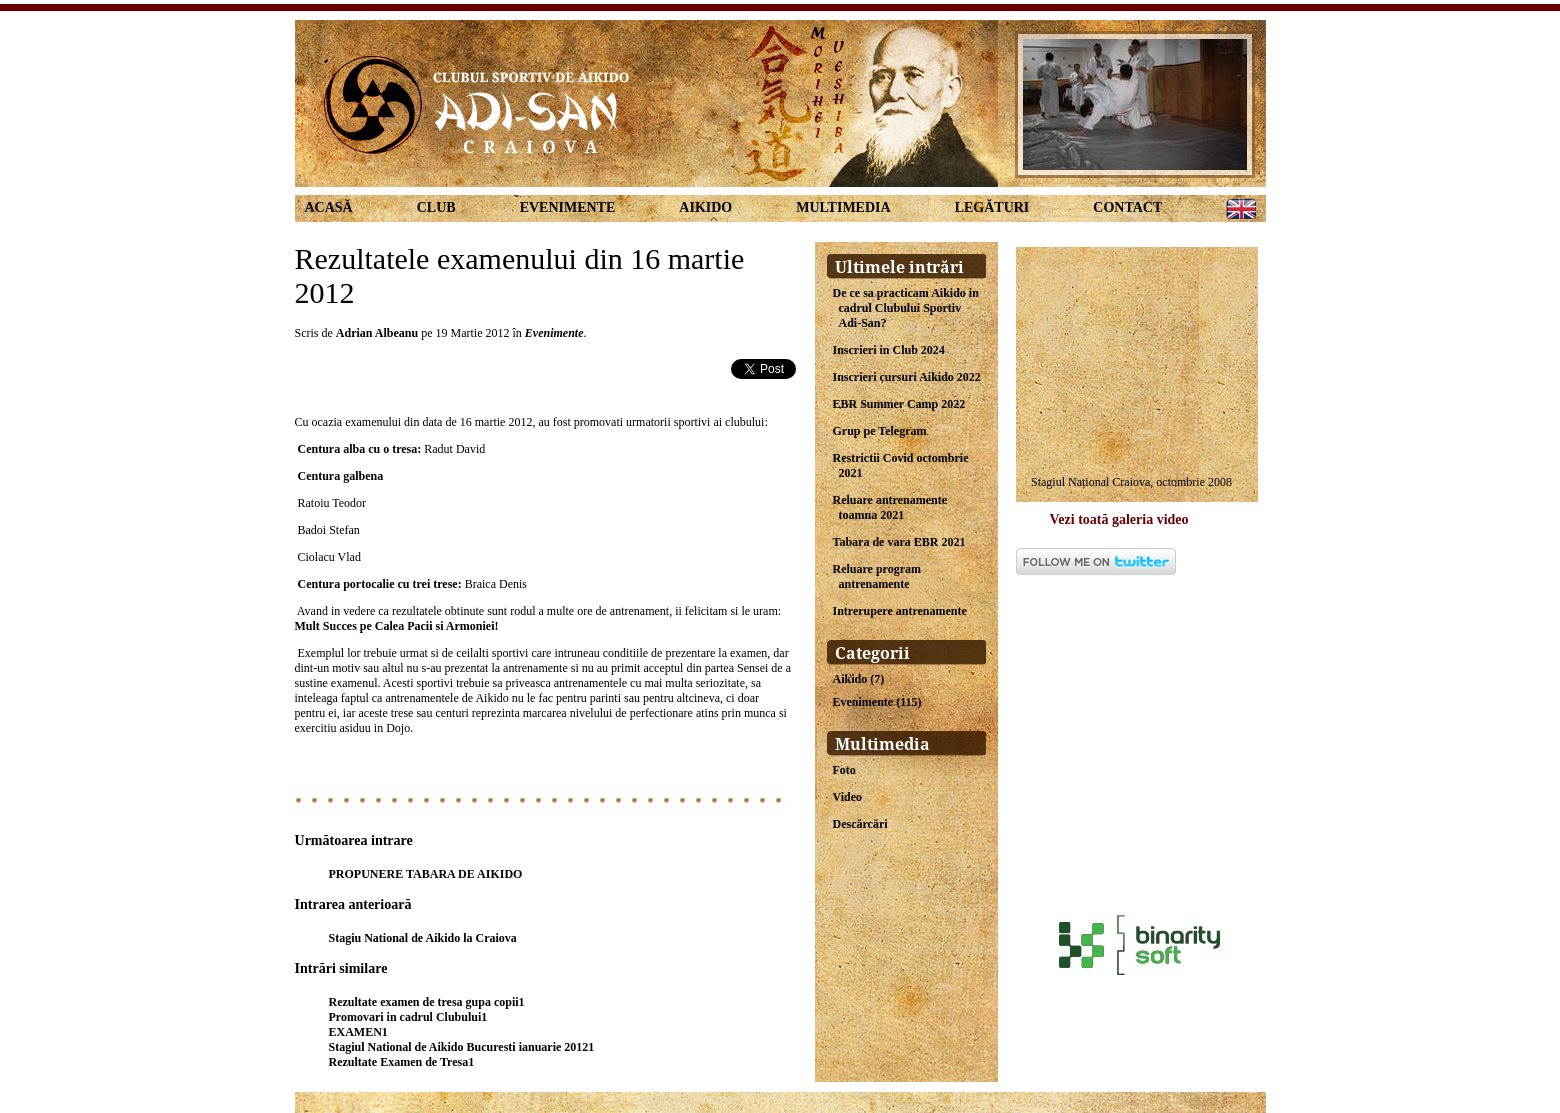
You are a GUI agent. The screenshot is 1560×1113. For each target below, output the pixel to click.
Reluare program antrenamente (877, 576)
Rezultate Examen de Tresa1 (402, 1062)
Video (848, 797)
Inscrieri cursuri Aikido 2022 (907, 377)
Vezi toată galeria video (1119, 519)
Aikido (705, 207)
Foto (844, 770)
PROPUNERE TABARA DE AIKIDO (426, 874)
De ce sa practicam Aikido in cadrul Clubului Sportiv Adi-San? (906, 308)
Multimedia (843, 207)
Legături (992, 207)
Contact (1127, 207)
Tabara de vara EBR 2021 (899, 542)
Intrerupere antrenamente (900, 611)
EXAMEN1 (358, 1032)
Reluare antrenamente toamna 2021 (890, 507)
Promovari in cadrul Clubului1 (408, 1017)
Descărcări (860, 824)
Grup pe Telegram (880, 431)
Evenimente (568, 207)
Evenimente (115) (877, 702)
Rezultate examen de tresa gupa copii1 (427, 1002)
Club (436, 207)
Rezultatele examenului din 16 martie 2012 (520, 275)
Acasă (329, 207)
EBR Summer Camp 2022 (899, 404)
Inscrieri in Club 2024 (889, 350)
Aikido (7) (859, 679)
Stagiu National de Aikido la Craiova (423, 938)
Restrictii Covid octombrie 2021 (901, 465)
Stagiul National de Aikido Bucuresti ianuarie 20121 (462, 1047)
